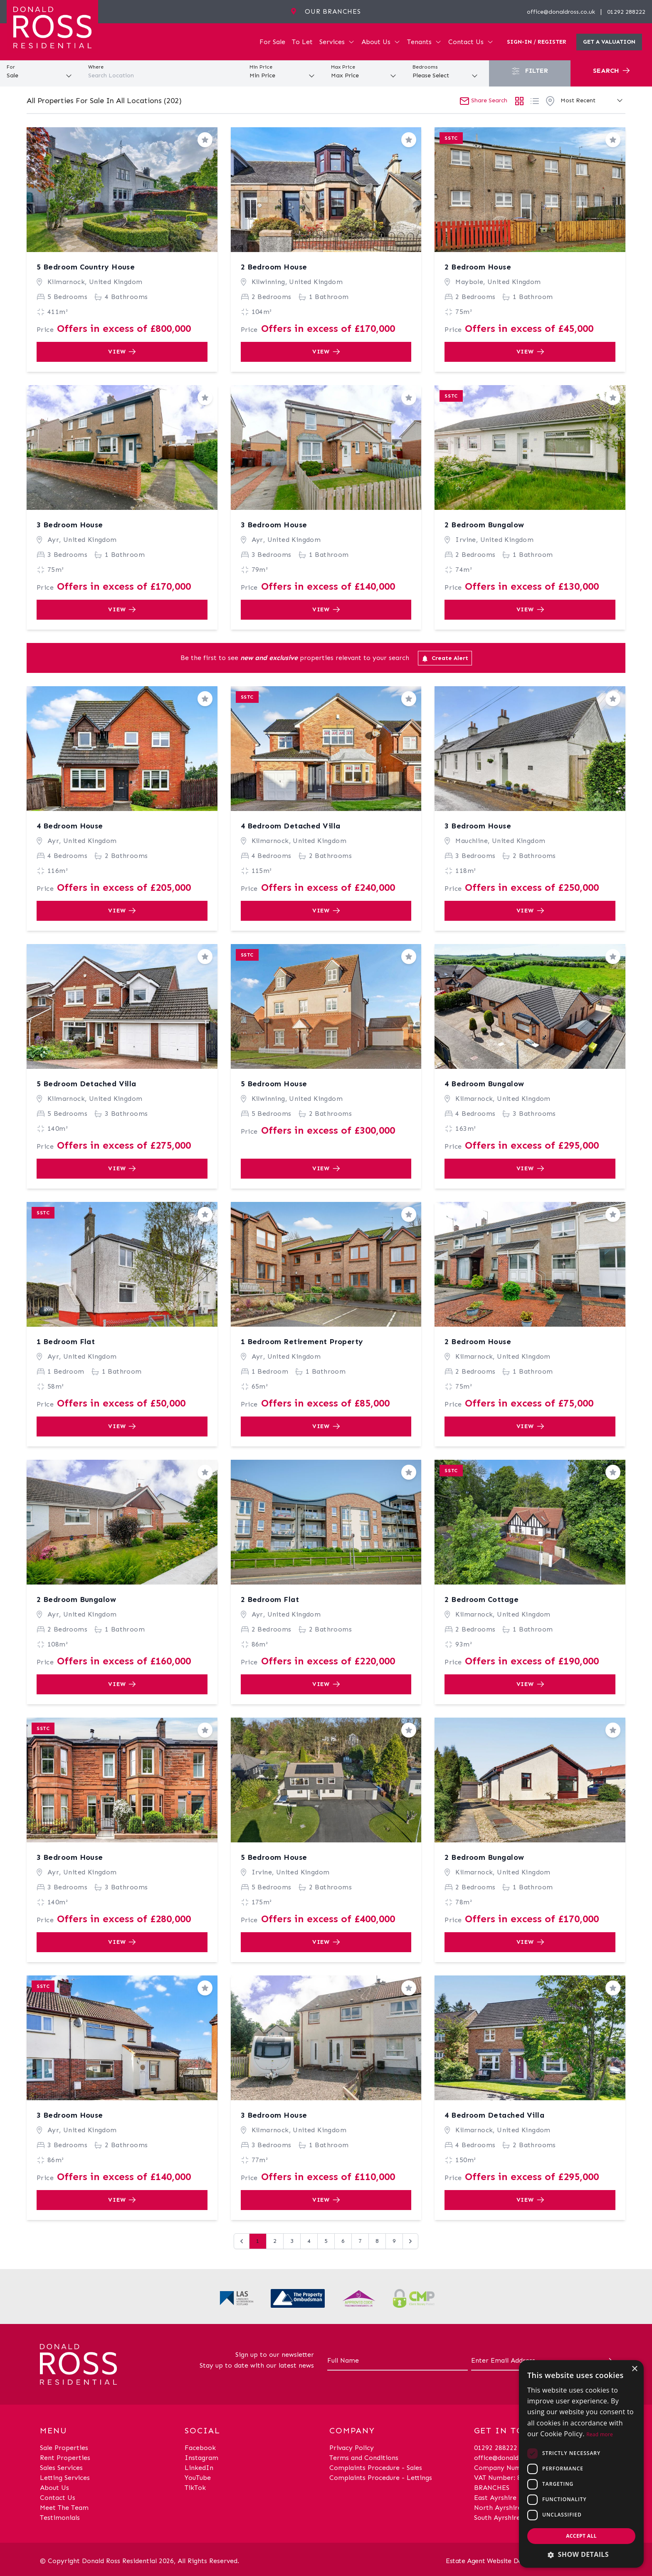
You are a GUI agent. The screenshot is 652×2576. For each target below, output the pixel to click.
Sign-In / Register (536, 41)
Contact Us (471, 42)
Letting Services (65, 2478)
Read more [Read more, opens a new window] (599, 2434)
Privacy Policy (351, 2448)
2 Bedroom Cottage (482, 1599)
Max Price (343, 67)
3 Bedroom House (70, 524)
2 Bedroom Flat (270, 1599)
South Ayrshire (497, 2518)
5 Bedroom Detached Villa (86, 1083)
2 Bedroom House (274, 267)
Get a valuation (609, 41)
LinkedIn (199, 2468)
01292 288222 (626, 11)
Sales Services (61, 2468)
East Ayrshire (495, 2498)
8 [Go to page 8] (377, 2241)
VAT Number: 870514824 (512, 2478)
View (122, 351)
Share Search (483, 100)
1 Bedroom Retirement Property (302, 1341)
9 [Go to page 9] (394, 2241)
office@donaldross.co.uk (561, 11)
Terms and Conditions (363, 2458)
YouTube (198, 2478)
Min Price (260, 67)
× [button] (634, 2369)
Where (96, 67)
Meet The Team (64, 2508)
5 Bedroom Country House (86, 267)
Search (611, 70)
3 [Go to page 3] (292, 2241)
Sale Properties (64, 2448)
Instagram (201, 2458)
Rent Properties (65, 2458)
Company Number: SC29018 (518, 2468)
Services (337, 42)
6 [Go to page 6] (343, 2241)
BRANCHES (491, 2488)
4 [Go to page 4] (309, 2241)
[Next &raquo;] (410, 2241)
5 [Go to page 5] (326, 2241)
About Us (380, 42)
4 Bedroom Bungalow (484, 1083)
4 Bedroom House (70, 826)
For (11, 67)
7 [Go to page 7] (360, 2241)
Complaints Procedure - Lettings (380, 2478)
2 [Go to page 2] (275, 2241)
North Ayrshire (497, 2508)
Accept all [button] (581, 2535)
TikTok (195, 2488)
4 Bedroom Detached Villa (291, 826)
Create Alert (445, 658)
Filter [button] (529, 71)
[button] (581, 2554)
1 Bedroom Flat (66, 1341)
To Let (302, 42)
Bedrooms (425, 67)
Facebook (200, 2448)
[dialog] (581, 2464)
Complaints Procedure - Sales (375, 2468)
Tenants (424, 42)
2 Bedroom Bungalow (484, 524)
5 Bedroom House (274, 1083)
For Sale (272, 42)
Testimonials (60, 2518)
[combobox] (163, 76)
